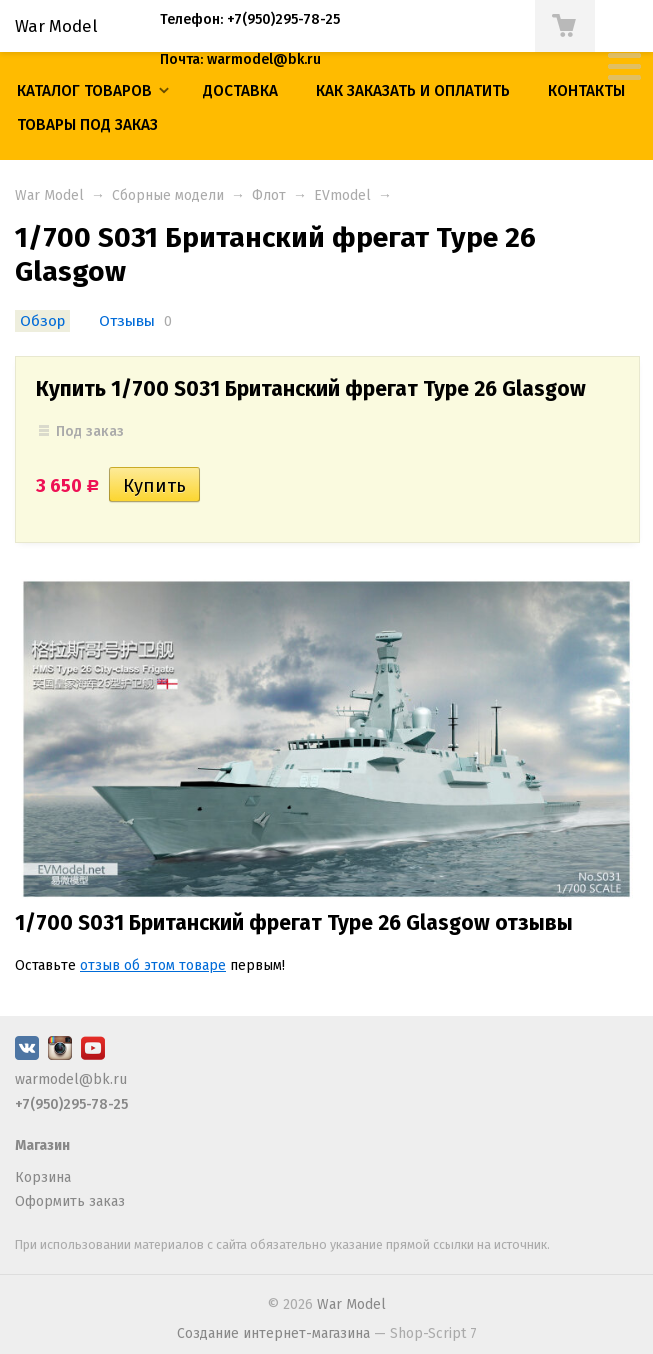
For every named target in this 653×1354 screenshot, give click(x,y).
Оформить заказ (70, 1201)
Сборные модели (168, 195)
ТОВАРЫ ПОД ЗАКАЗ (87, 125)
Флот (269, 195)
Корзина (43, 1177)
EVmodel (342, 195)
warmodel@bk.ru (71, 1079)
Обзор (42, 321)
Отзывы (127, 321)
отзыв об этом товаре (153, 965)
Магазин (42, 1145)
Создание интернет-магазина (273, 1333)
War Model (49, 195)
